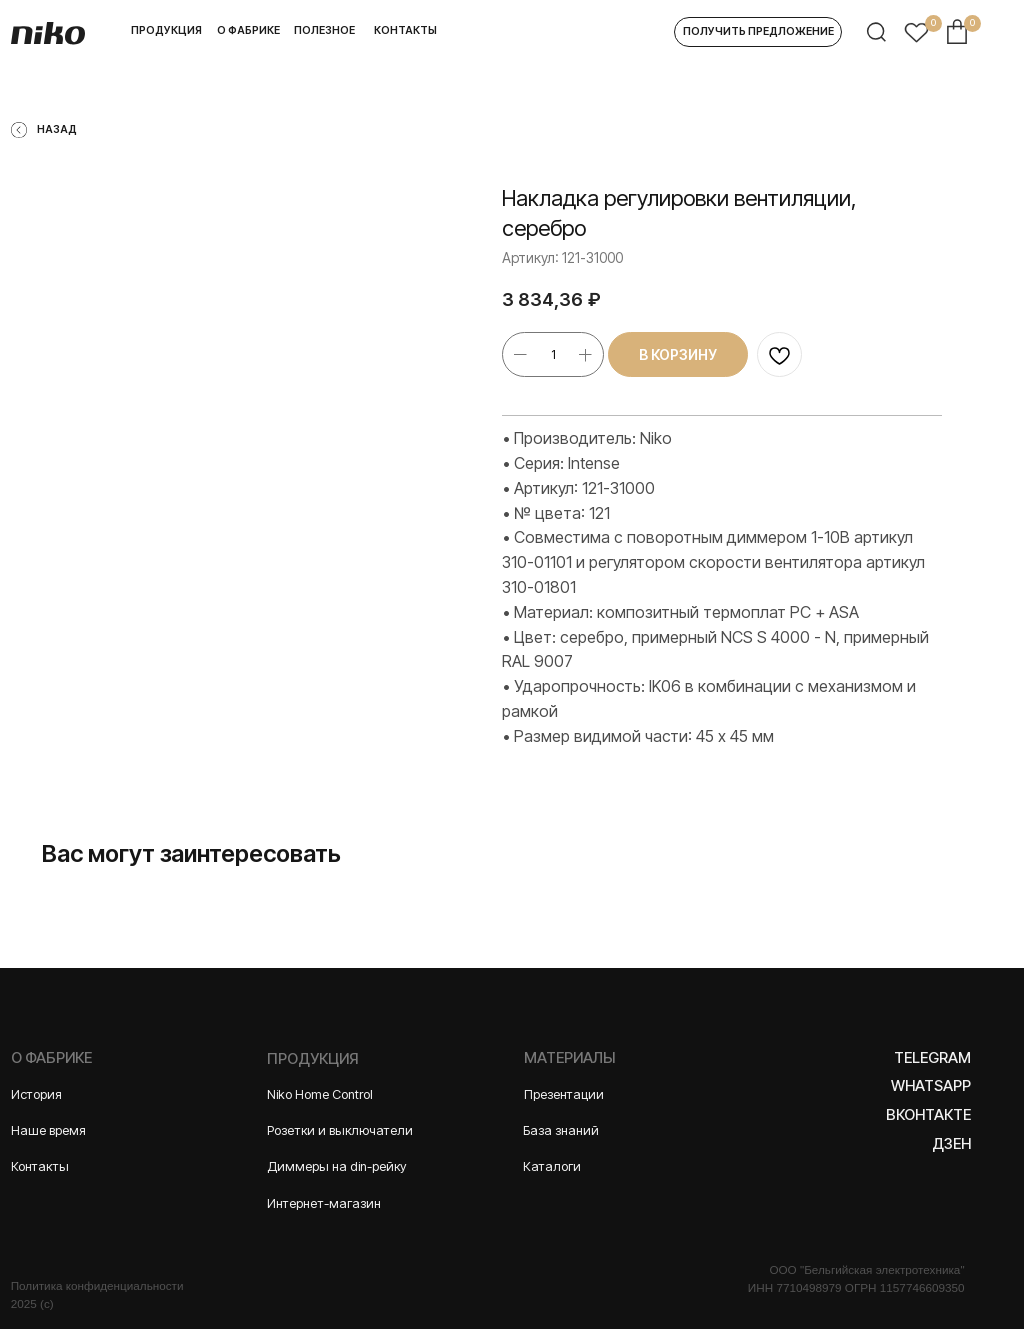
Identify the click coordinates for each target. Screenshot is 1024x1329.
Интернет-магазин (324, 1203)
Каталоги (552, 1166)
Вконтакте (928, 1115)
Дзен (951, 1144)
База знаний (561, 1130)
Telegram (932, 1058)
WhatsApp (931, 1086)
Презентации (564, 1094)
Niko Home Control (320, 1094)
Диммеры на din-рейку (337, 1166)
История (36, 1094)
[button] (758, 32)
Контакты (40, 1166)
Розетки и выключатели (340, 1130)
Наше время (48, 1130)
